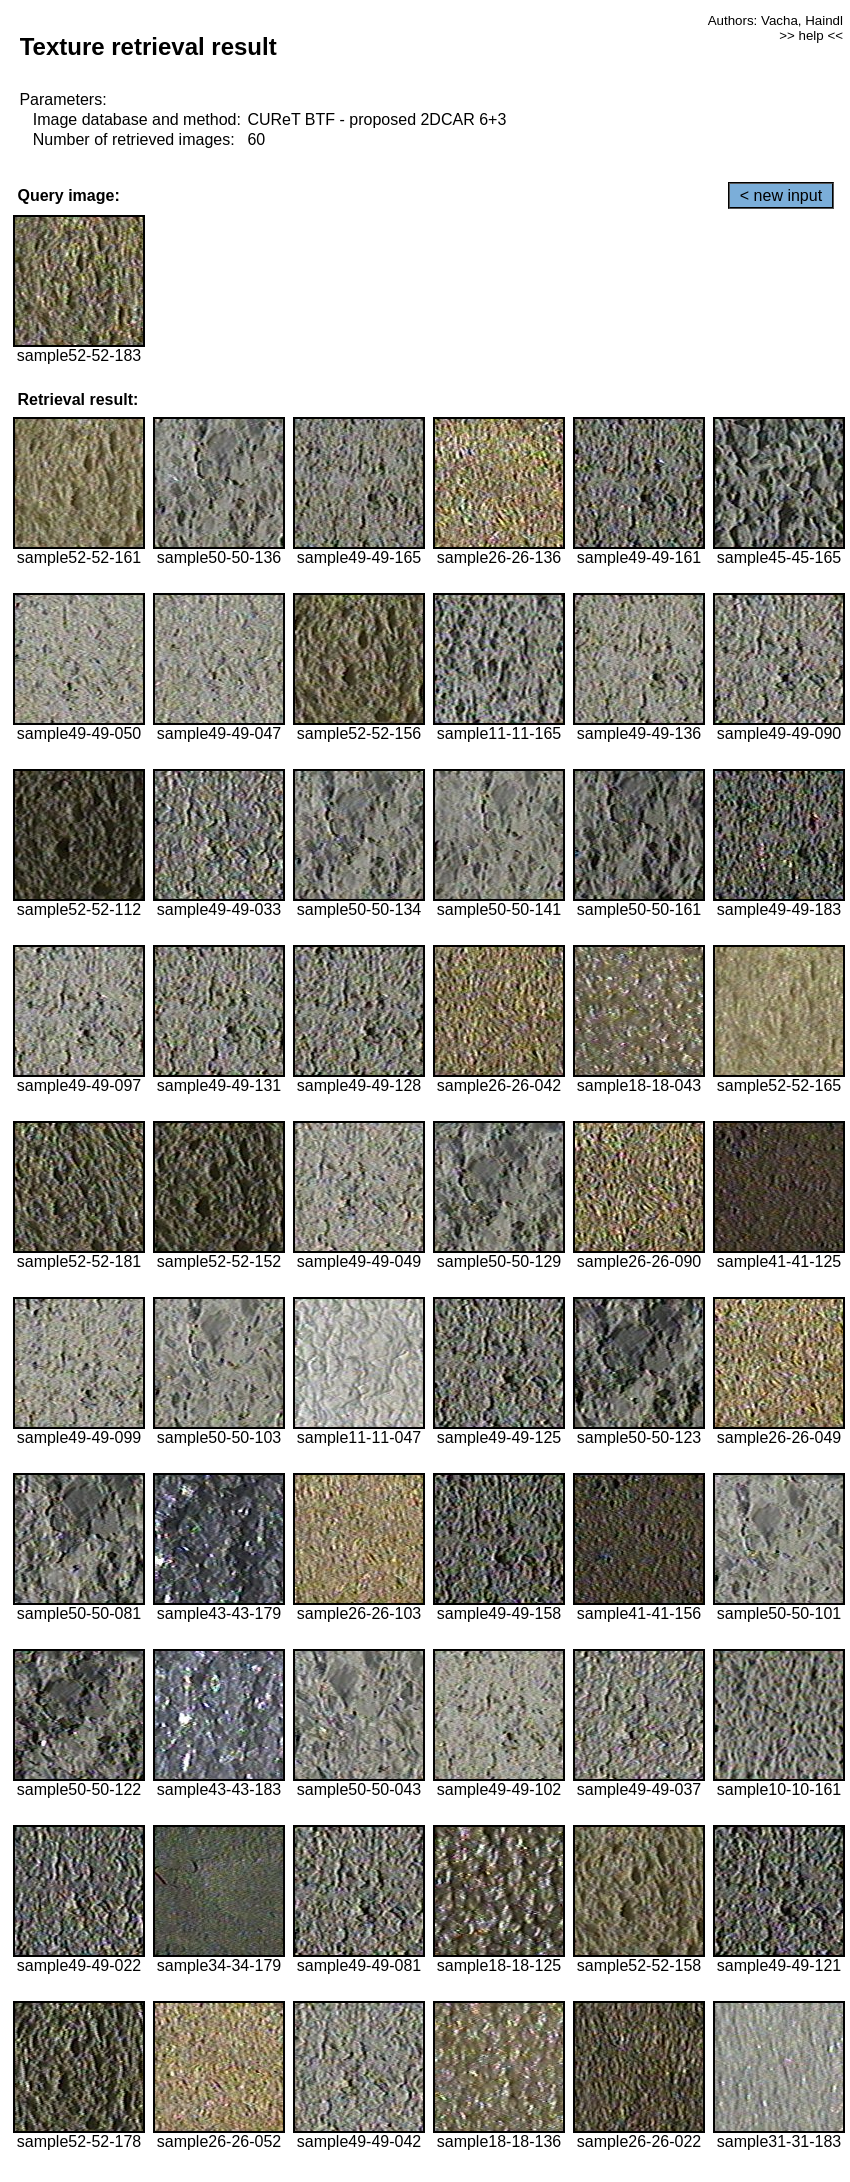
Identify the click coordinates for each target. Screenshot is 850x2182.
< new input (781, 195)
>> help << (811, 35)
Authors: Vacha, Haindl (775, 20)
